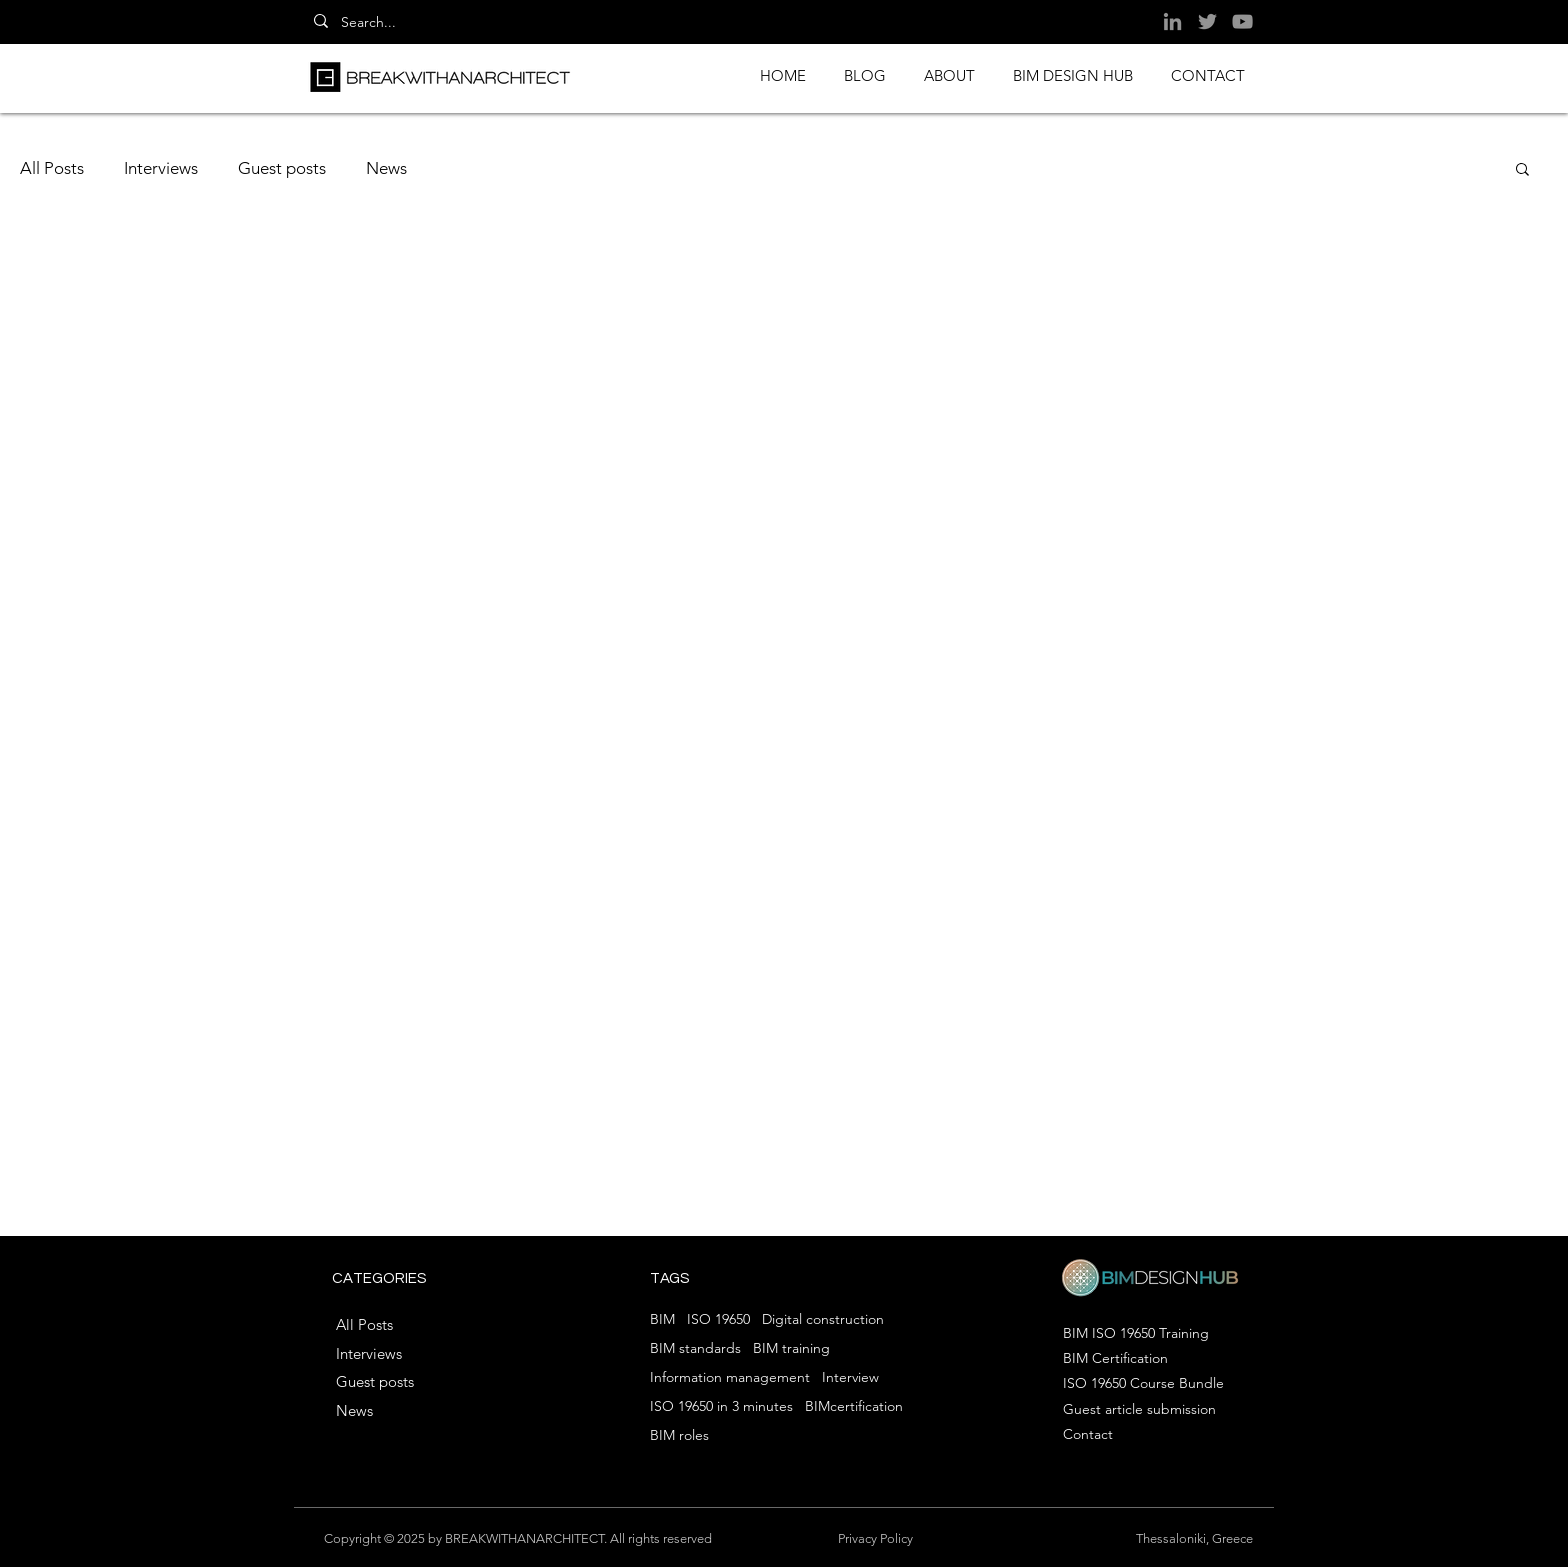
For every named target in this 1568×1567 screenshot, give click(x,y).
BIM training (791, 1348)
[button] (1522, 170)
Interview (850, 1377)
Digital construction (823, 1319)
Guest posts (282, 168)
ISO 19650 (718, 1319)
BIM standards (695, 1348)
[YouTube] (1242, 21)
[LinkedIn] (1172, 21)
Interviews (161, 168)
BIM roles (679, 1435)
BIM (662, 1319)
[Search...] (379, 23)
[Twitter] (1207, 21)
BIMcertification (854, 1406)
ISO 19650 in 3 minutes (721, 1406)
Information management (730, 1377)
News (386, 168)
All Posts (52, 168)
